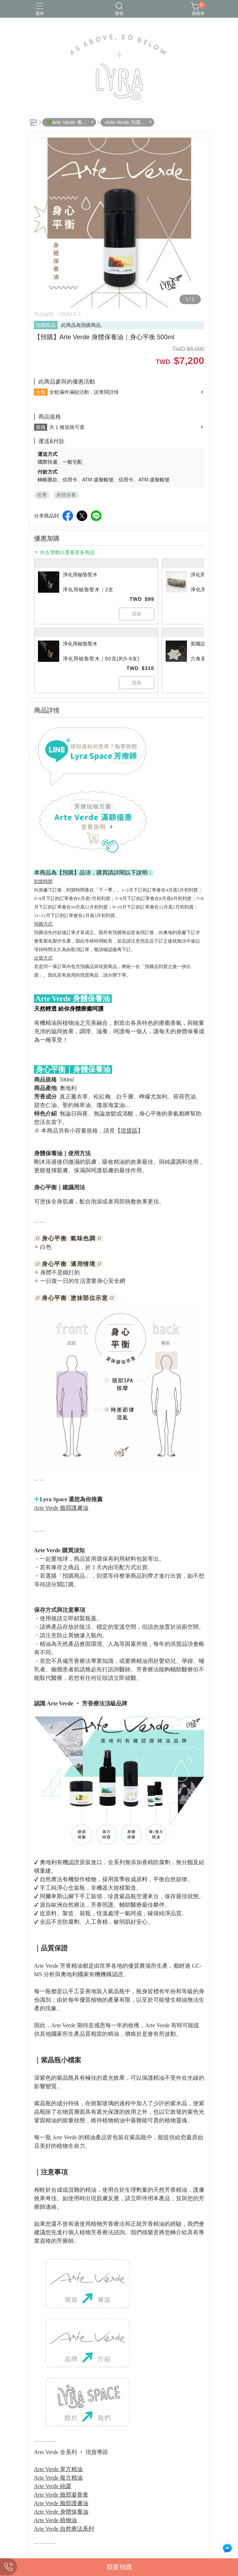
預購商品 (46, 325)
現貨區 (129, 1131)
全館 (41, 392)
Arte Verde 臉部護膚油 (61, 1508)
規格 (41, 427)
